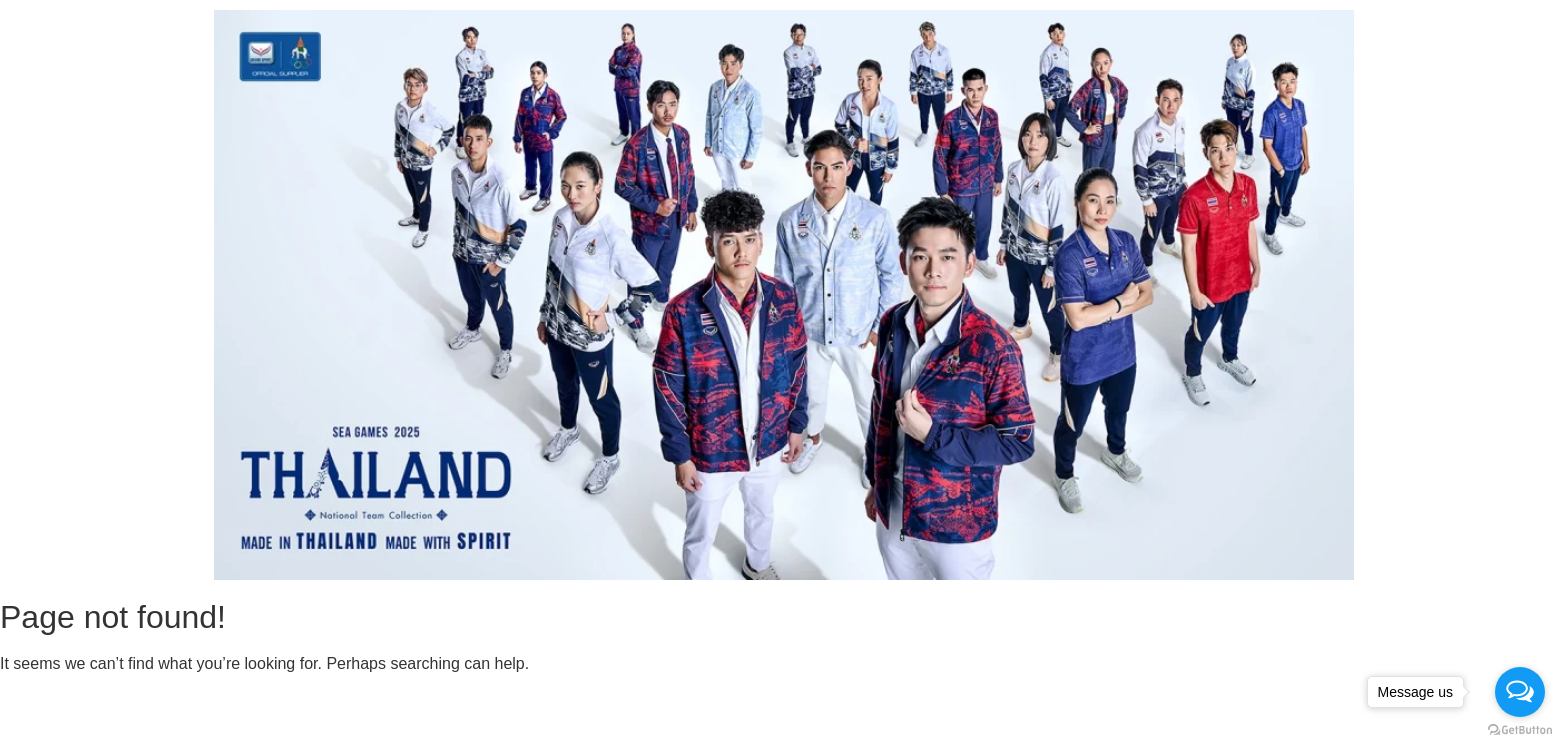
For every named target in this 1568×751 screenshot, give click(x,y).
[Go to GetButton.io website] (1520, 730)
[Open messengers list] (1520, 692)
